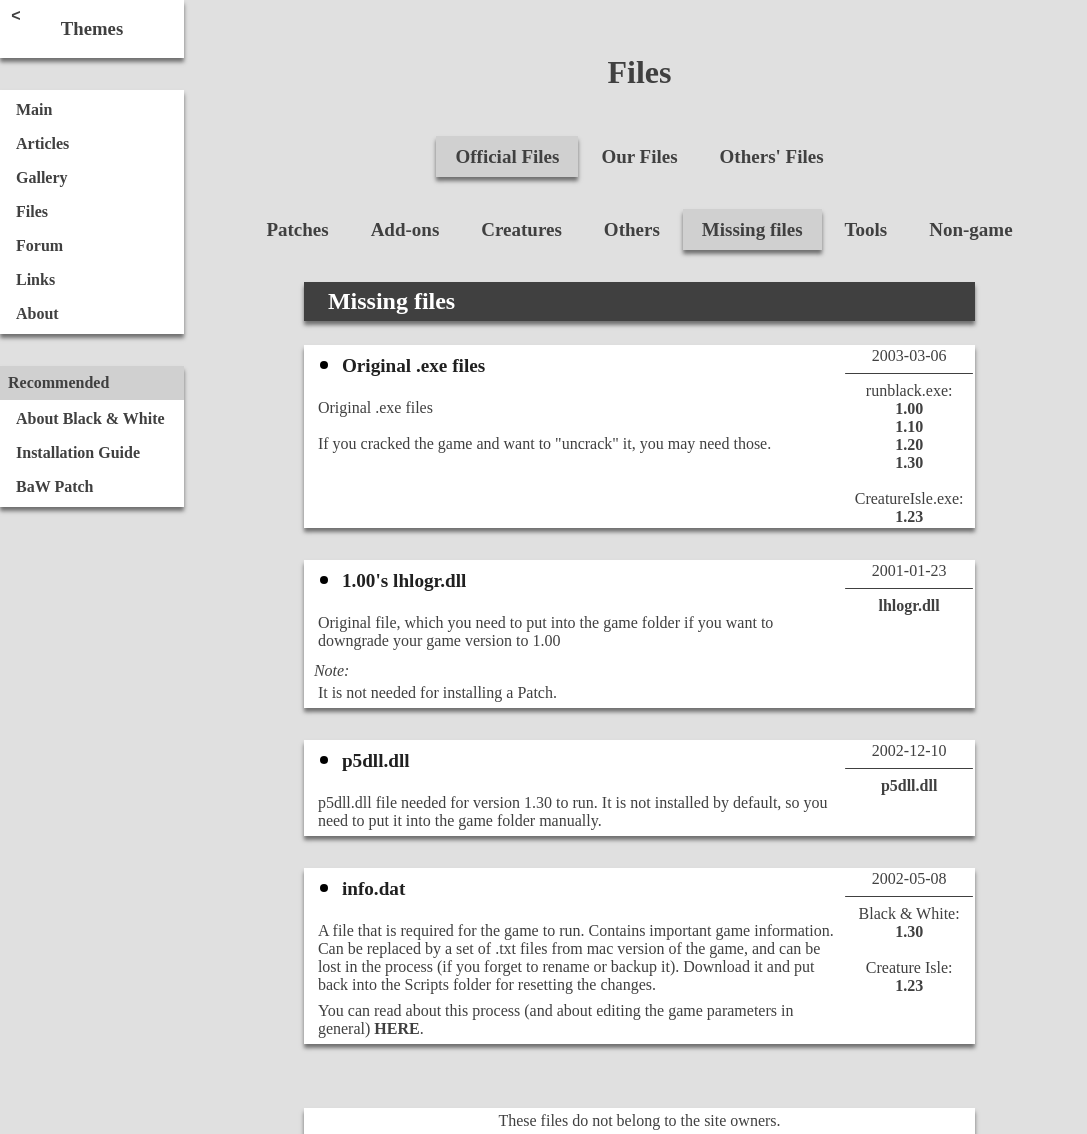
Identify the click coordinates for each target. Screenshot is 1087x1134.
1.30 (909, 462)
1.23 (909, 516)
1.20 (909, 444)
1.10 (909, 426)
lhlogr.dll (909, 605)
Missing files (391, 301)
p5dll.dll (909, 785)
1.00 (909, 408)
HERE (396, 1028)
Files (640, 72)
